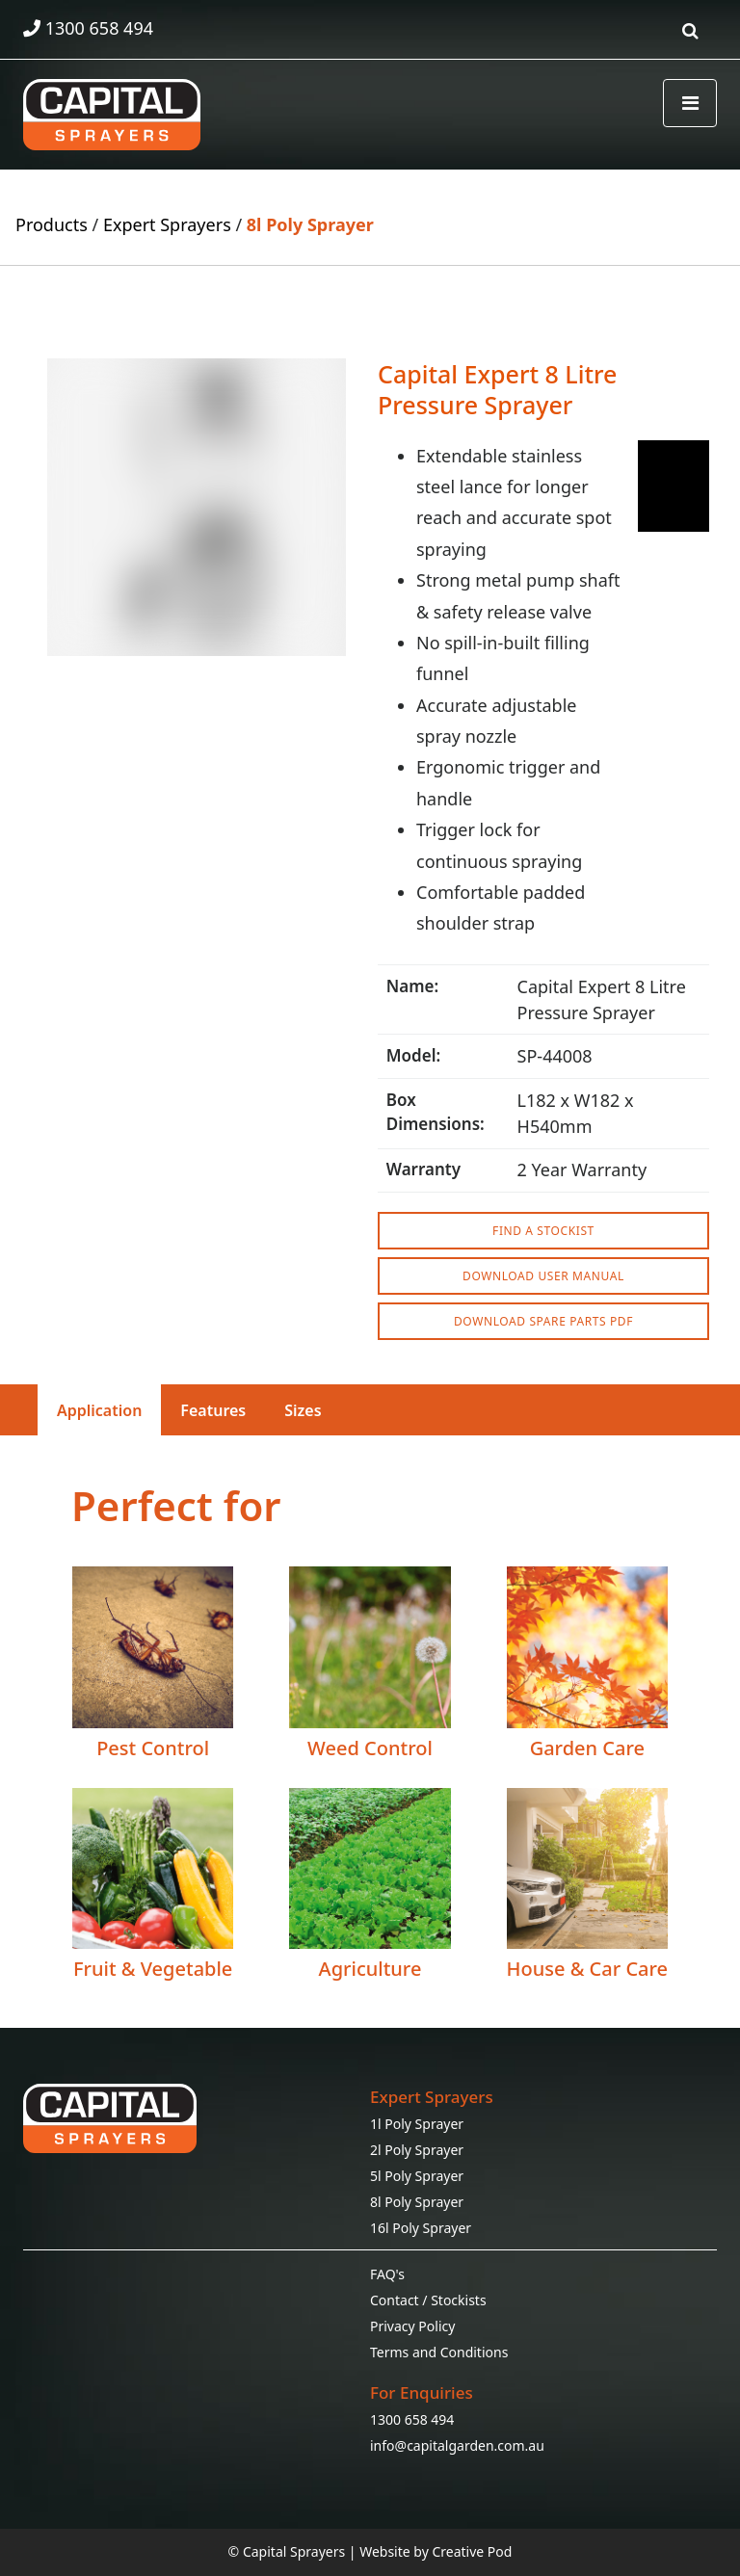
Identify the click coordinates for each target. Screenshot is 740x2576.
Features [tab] (213, 1410)
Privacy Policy (412, 2326)
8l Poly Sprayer (310, 224)
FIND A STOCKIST (543, 1230)
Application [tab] (99, 1410)
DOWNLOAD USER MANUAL (543, 1276)
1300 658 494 (412, 2419)
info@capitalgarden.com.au (457, 2445)
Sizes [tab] (302, 1410)
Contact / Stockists (428, 2300)
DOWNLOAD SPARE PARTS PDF (543, 1321)
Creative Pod (472, 2551)
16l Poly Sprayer (420, 2228)
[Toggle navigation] (690, 103)
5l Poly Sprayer (416, 2176)
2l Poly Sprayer (416, 2150)
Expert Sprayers (167, 224)
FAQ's (387, 2274)
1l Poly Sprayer (416, 2124)
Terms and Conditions (439, 2352)
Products (51, 224)
